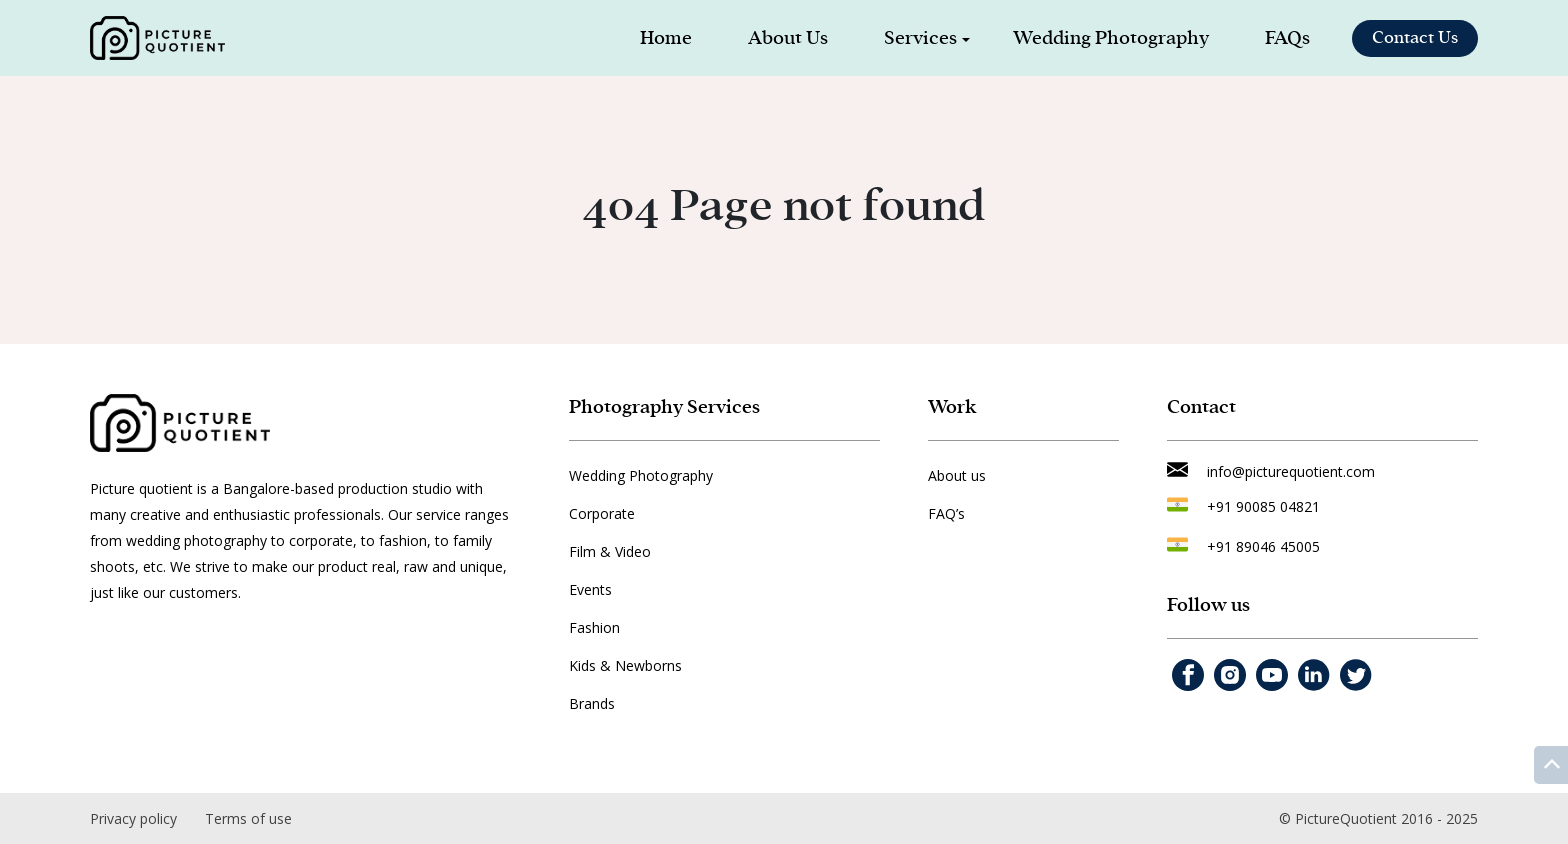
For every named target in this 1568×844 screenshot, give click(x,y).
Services (920, 38)
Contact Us (1415, 38)
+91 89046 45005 (1263, 546)
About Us (788, 38)
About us (957, 475)
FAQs (1287, 38)
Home (666, 38)
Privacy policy (133, 818)
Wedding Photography (1111, 38)
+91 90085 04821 (1263, 506)
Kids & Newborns (625, 665)
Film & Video (610, 551)
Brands (592, 703)
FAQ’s (946, 513)
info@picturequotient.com (1291, 471)
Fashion (594, 627)
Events (590, 589)
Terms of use (248, 818)
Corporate (602, 513)
